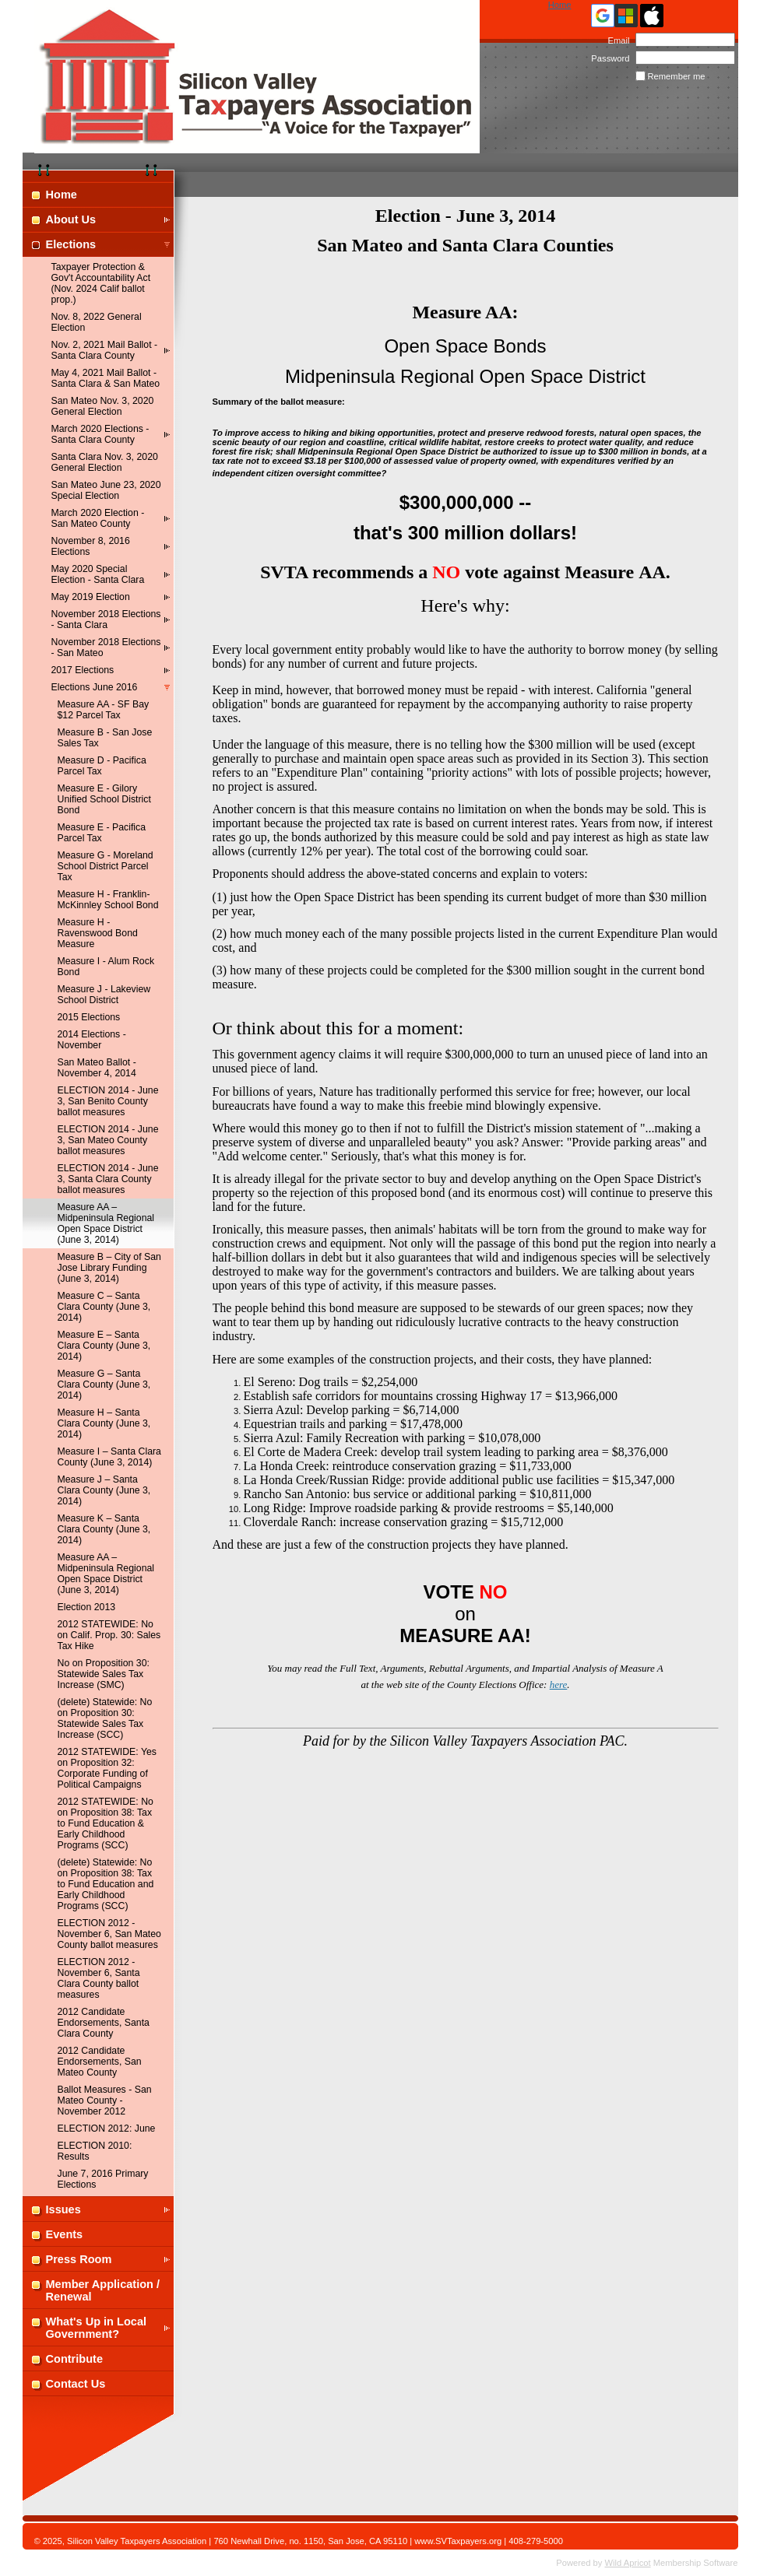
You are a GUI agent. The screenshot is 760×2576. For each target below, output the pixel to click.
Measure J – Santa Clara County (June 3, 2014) (104, 1490)
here (559, 1684)
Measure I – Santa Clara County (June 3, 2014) (109, 1457)
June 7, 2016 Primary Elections (103, 2179)
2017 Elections (82, 670)
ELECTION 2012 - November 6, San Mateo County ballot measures (109, 1934)
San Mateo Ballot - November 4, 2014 (97, 1068)
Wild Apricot (628, 2562)
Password (608, 58)
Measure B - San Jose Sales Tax (105, 738)
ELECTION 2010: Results (95, 2151)
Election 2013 (87, 1607)
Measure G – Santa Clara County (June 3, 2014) (104, 1384)
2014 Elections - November (92, 1040)
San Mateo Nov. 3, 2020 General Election (102, 406)
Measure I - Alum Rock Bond (106, 966)
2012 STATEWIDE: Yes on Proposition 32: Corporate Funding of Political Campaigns (107, 1768)
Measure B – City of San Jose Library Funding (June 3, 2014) (109, 1267)
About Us (71, 219)
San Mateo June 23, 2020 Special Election (106, 490)
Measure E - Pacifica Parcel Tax (102, 833)
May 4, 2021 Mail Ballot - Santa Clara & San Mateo (105, 378)
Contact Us (76, 2384)
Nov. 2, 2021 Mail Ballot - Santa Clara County (104, 350)
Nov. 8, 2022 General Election (96, 322)
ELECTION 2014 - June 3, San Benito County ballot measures (108, 1101)
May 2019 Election (90, 596)
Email (615, 40)
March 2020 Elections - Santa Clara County (100, 434)
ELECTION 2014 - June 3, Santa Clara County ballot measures (108, 1179)
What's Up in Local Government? (96, 2327)
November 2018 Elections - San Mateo (106, 647)
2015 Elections (89, 1017)
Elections (71, 244)
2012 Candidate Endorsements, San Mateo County (100, 2061)
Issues (63, 2209)
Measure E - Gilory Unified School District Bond (104, 799)
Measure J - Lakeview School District (104, 994)
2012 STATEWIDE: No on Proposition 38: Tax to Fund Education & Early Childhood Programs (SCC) (105, 1823)
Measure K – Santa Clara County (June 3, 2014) (104, 1529)
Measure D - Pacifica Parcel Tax (102, 766)
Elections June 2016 (94, 687)
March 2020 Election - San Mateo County (98, 518)
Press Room (79, 2259)
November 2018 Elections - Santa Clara (106, 619)
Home (560, 4)
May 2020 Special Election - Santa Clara (98, 574)
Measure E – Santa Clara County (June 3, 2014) (104, 1345)
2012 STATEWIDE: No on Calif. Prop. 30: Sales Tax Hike (109, 1635)
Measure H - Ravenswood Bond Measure (98, 933)
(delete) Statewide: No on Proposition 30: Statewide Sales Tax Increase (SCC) (105, 1718)
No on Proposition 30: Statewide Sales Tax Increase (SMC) (104, 1674)
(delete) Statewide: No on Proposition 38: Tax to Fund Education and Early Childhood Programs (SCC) (106, 1884)
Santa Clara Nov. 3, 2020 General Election (104, 462)
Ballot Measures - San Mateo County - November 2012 (105, 2100)
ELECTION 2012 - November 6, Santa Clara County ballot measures (99, 1978)
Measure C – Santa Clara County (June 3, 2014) (104, 1306)
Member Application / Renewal (103, 2290)
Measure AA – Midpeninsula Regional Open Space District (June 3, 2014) (106, 1573)
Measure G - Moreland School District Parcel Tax (105, 866)
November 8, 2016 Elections (90, 546)
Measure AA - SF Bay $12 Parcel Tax (104, 710)
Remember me (676, 76)
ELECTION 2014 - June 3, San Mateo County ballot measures (108, 1140)
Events (64, 2234)
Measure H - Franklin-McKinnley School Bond (108, 900)
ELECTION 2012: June (107, 2128)
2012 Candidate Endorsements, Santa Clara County (104, 2022)
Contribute (75, 2359)
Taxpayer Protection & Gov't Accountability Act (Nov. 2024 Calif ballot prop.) (101, 283)
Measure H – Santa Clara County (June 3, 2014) (104, 1423)
